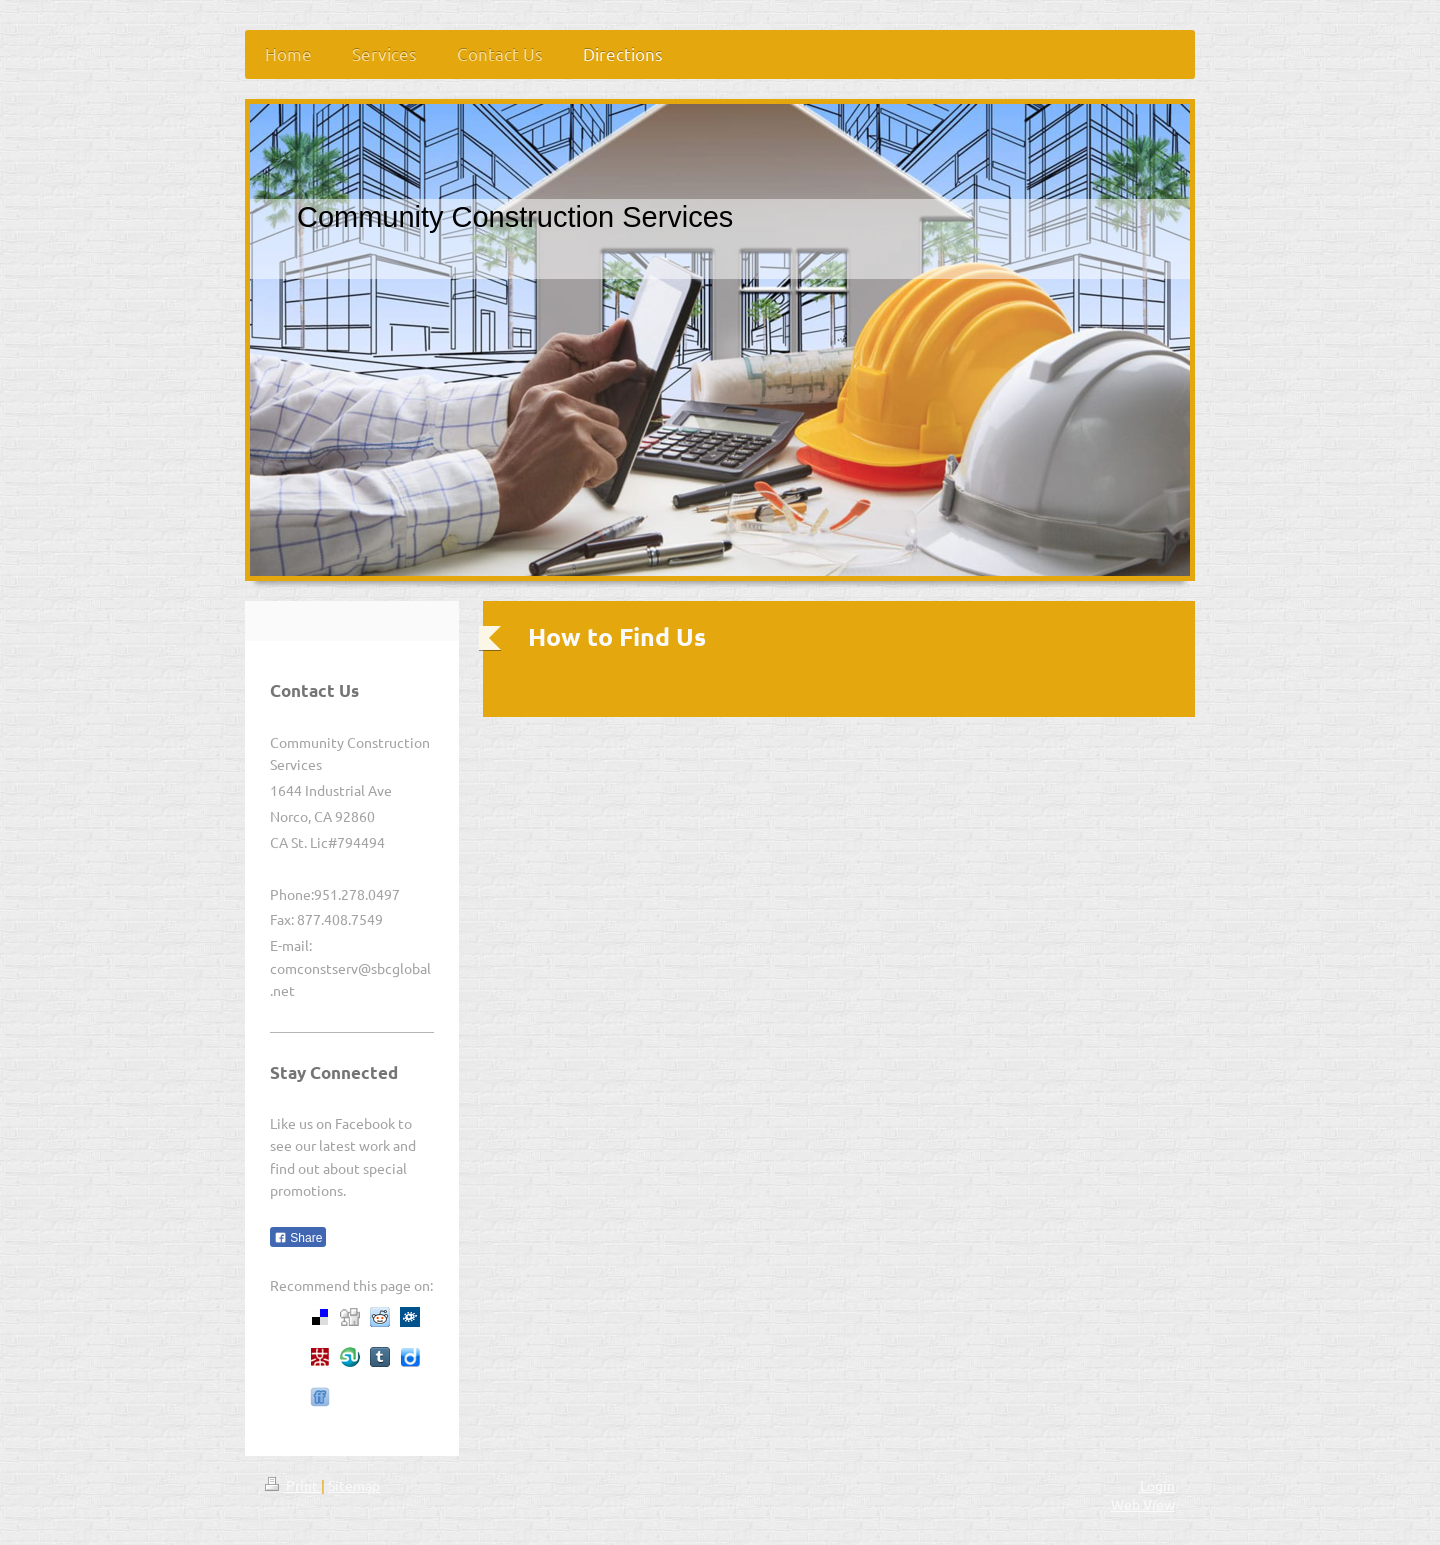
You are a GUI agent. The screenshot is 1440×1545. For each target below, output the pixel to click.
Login (1157, 1485)
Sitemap (354, 1485)
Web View (1143, 1504)
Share (298, 1238)
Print (293, 1485)
